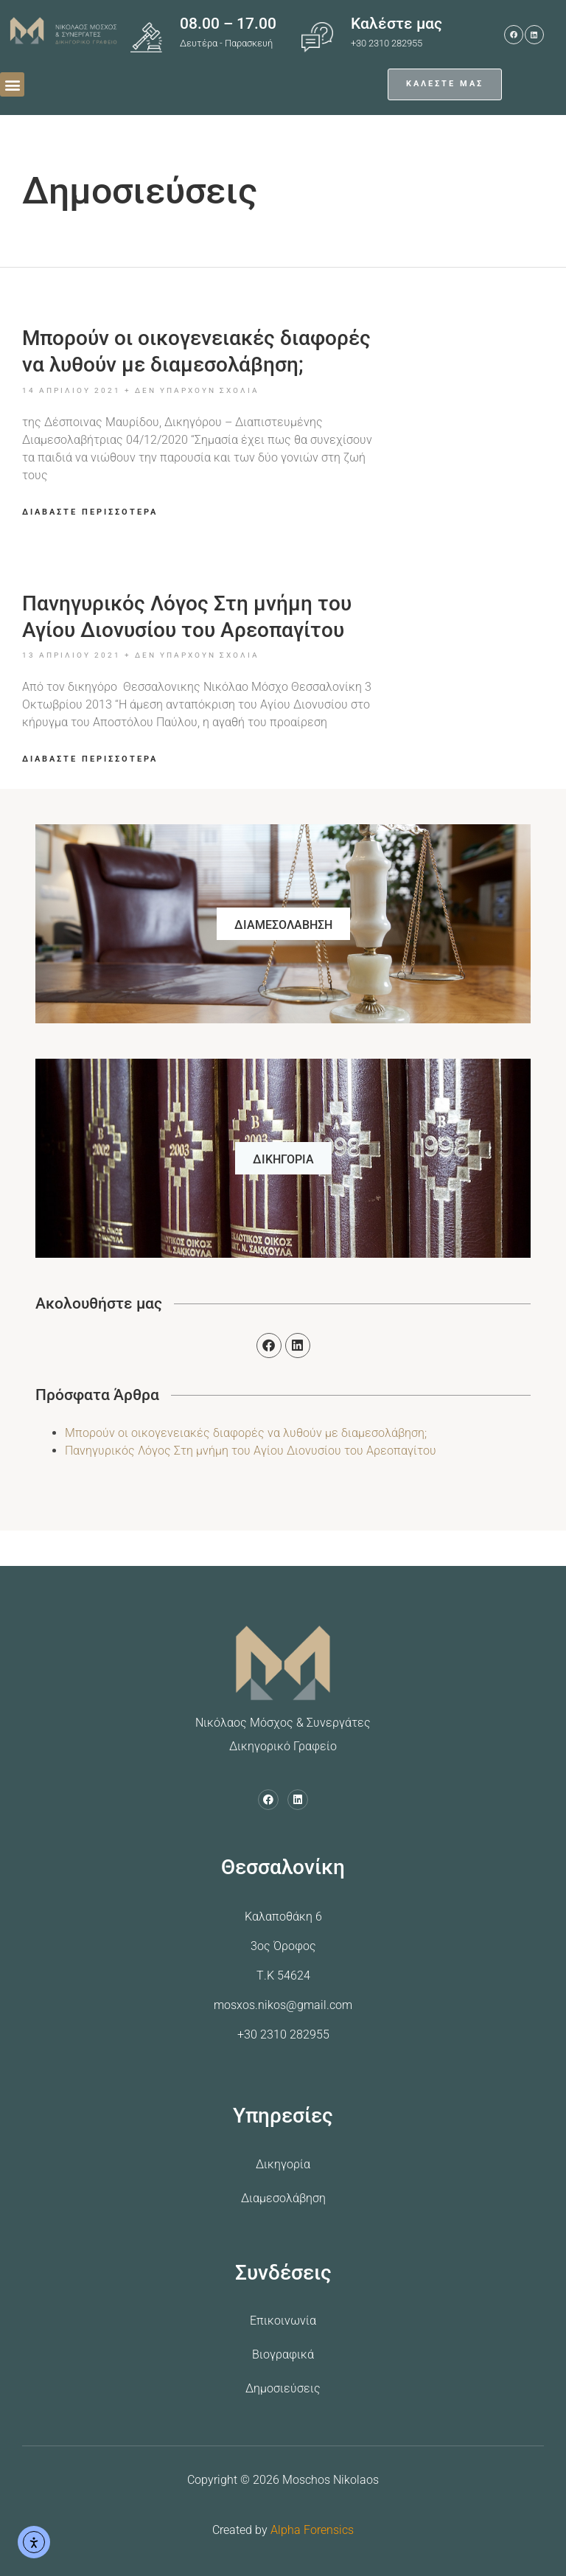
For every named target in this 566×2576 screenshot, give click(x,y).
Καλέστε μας (396, 23)
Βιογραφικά (283, 2354)
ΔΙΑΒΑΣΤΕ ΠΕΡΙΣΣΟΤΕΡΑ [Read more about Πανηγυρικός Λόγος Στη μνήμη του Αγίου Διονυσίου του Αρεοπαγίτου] (90, 759)
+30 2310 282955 (283, 2034)
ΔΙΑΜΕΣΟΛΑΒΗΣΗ (283, 925)
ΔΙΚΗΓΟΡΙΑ (283, 1159)
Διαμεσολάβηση (283, 2198)
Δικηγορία (283, 2164)
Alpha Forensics (312, 2530)
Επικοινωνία (283, 2321)
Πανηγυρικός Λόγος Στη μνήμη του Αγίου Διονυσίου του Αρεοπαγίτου (250, 1451)
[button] (12, 84)
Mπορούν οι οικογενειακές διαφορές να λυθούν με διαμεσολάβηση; (246, 1433)
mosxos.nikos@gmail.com (283, 2005)
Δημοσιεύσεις (283, 2388)
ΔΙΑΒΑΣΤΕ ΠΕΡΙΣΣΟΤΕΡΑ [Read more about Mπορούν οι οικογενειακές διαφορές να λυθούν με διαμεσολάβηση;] (90, 512)
